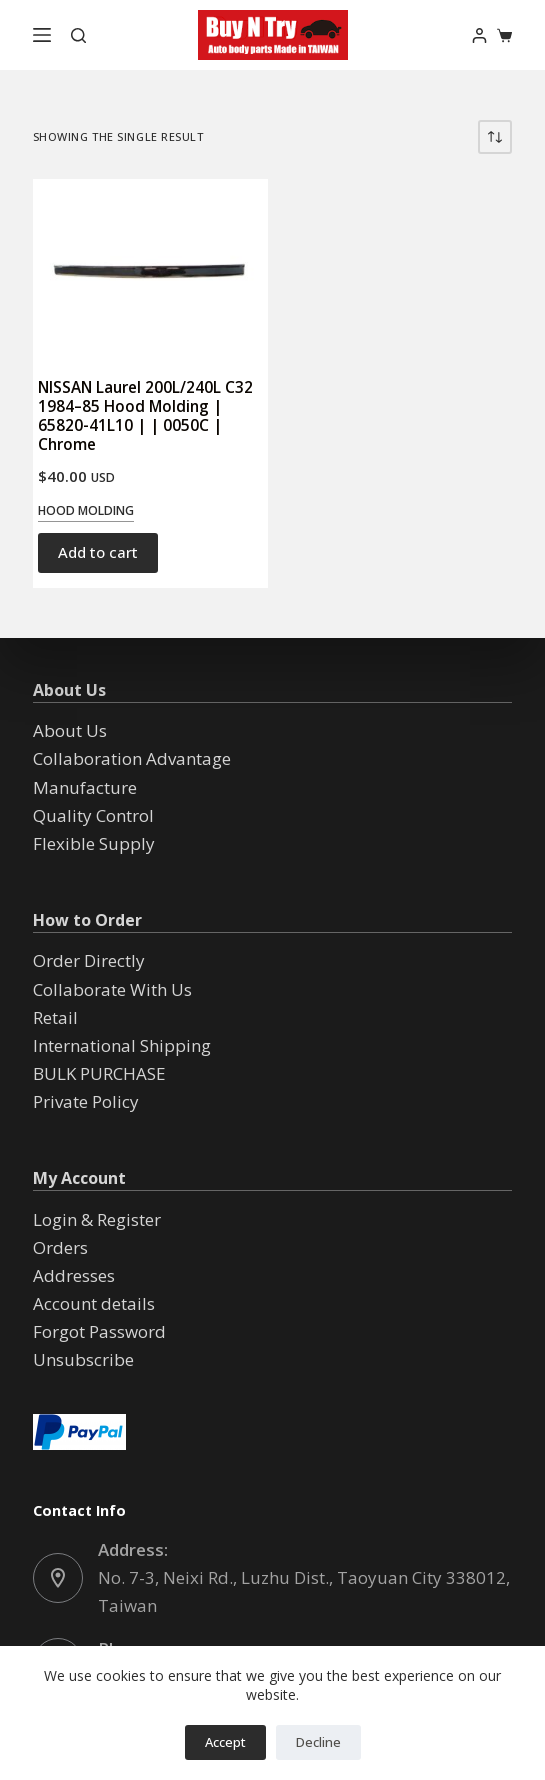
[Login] (479, 35)
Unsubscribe (83, 1359)
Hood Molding (86, 510)
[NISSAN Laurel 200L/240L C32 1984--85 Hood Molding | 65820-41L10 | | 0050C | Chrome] (150, 268)
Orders (60, 1247)
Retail (55, 1017)
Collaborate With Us (112, 989)
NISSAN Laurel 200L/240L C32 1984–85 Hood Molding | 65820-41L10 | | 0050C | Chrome (145, 415)
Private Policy (86, 1101)
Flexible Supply (94, 843)
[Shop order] (495, 137)
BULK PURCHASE (99, 1073)
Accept (225, 1742)
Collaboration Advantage (132, 758)
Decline (318, 1742)
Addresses (74, 1275)
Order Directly (89, 960)
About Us (70, 730)
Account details (94, 1303)
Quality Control (93, 815)
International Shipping (122, 1045)
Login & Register (97, 1219)
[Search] (78, 35)
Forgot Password (99, 1331)
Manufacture (85, 787)
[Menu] (42, 35)
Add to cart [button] (98, 552)
